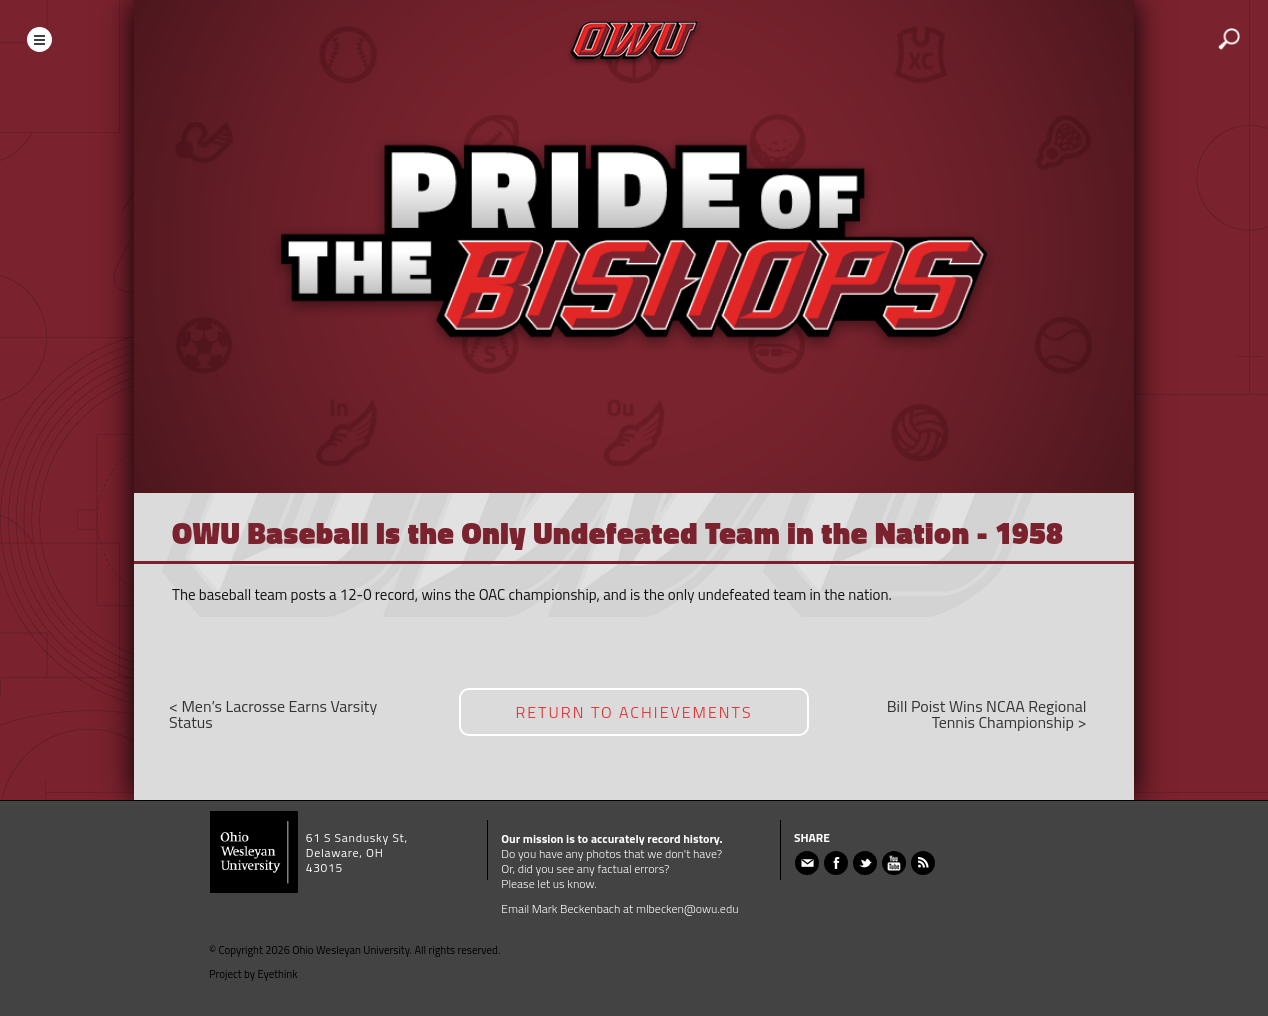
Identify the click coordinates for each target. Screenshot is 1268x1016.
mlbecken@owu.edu (687, 908)
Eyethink (278, 974)
